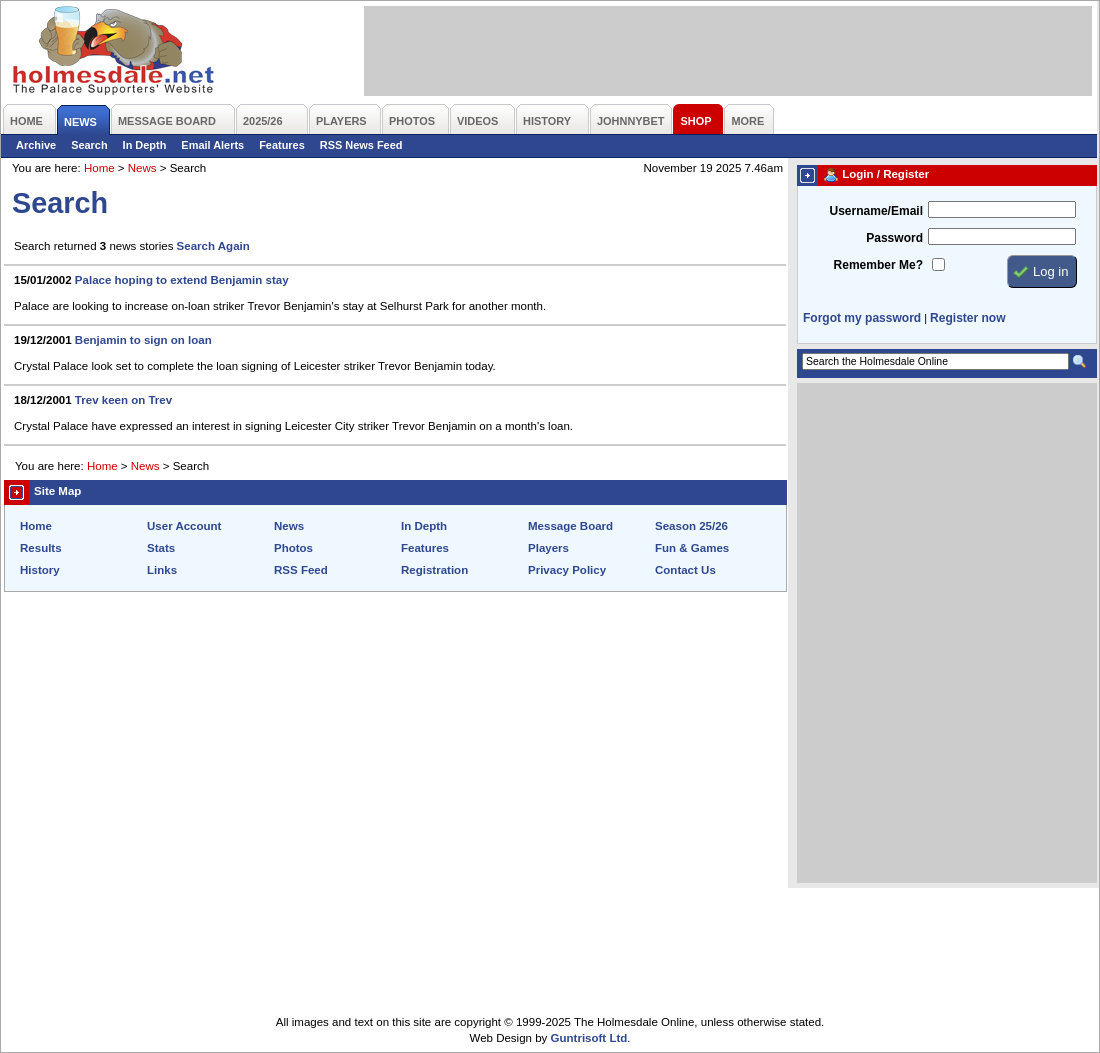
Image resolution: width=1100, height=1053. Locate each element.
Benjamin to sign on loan (143, 340)
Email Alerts (212, 145)
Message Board (570, 526)
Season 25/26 (691, 526)
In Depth (145, 145)
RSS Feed (301, 570)
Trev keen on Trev (123, 400)
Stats (161, 548)
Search (89, 145)
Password (894, 238)
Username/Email (876, 211)
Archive (36, 145)
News (142, 168)
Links (162, 570)
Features (282, 145)
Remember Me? (878, 265)
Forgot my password (862, 318)
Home (99, 168)
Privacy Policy (567, 570)
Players (548, 548)
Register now (967, 318)
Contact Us (685, 570)
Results (41, 548)
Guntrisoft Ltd (589, 1038)
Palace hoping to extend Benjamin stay (182, 280)
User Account (184, 526)
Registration (434, 570)
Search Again (213, 246)
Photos (293, 548)
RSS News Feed (361, 145)
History (40, 570)
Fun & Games (692, 548)
